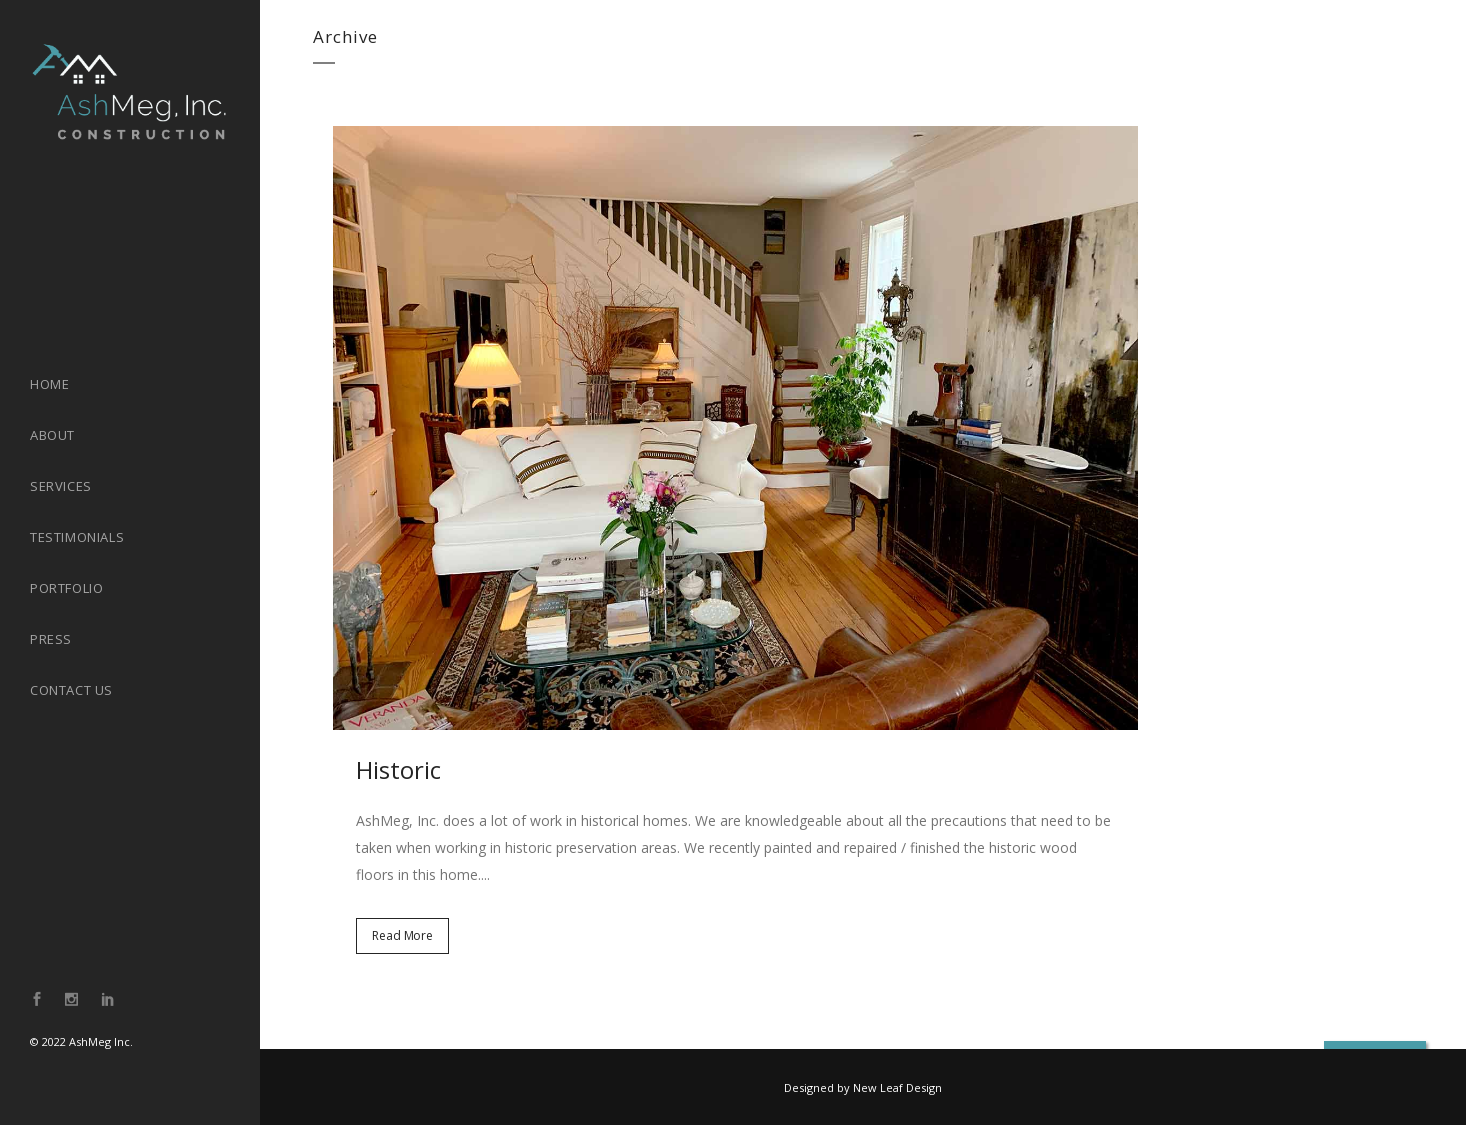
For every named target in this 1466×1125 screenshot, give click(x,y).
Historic (398, 769)
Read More (402, 935)
